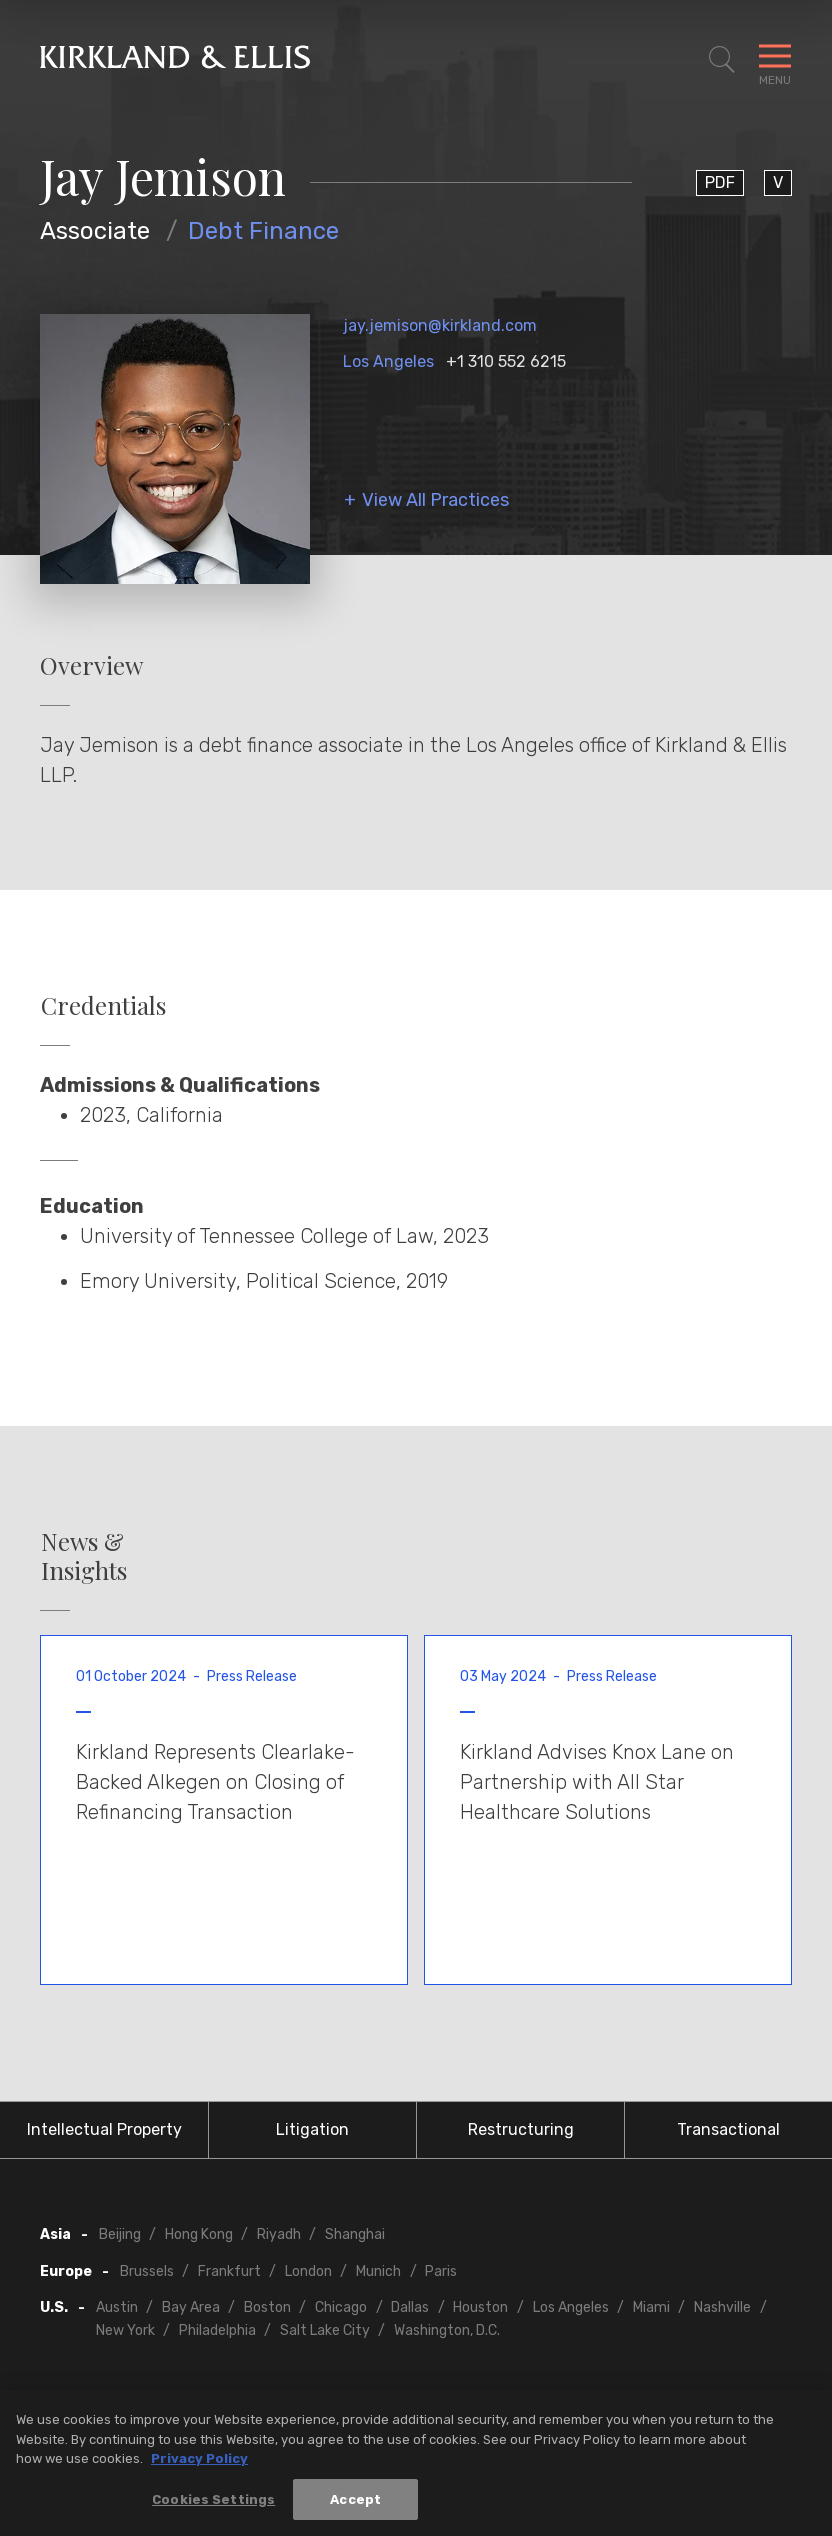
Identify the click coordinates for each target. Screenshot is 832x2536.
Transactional (728, 2129)
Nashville (722, 2307)
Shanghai (355, 2234)
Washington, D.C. (447, 2330)
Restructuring (521, 2129)
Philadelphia (217, 2330)
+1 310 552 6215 (506, 361)
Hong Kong (199, 2234)
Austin (117, 2307)
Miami (651, 2307)
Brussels (147, 2271)
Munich (378, 2271)
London (308, 2271)
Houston (480, 2307)
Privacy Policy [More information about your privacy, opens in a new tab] (199, 2467)
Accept (355, 2508)
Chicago (341, 2307)
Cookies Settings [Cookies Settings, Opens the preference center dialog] (213, 2508)
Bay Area (191, 2307)
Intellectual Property (104, 2129)
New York (125, 2330)
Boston (267, 2307)
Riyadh (279, 2234)
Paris (441, 2271)
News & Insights (84, 1556)
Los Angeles (388, 361)
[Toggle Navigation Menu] (775, 60)
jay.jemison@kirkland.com (440, 325)
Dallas (410, 2307)
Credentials (103, 1005)
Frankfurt (229, 2271)
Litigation (312, 2129)
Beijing (120, 2234)
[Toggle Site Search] (722, 60)
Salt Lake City (325, 2330)
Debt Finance (263, 231)
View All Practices (435, 500)
